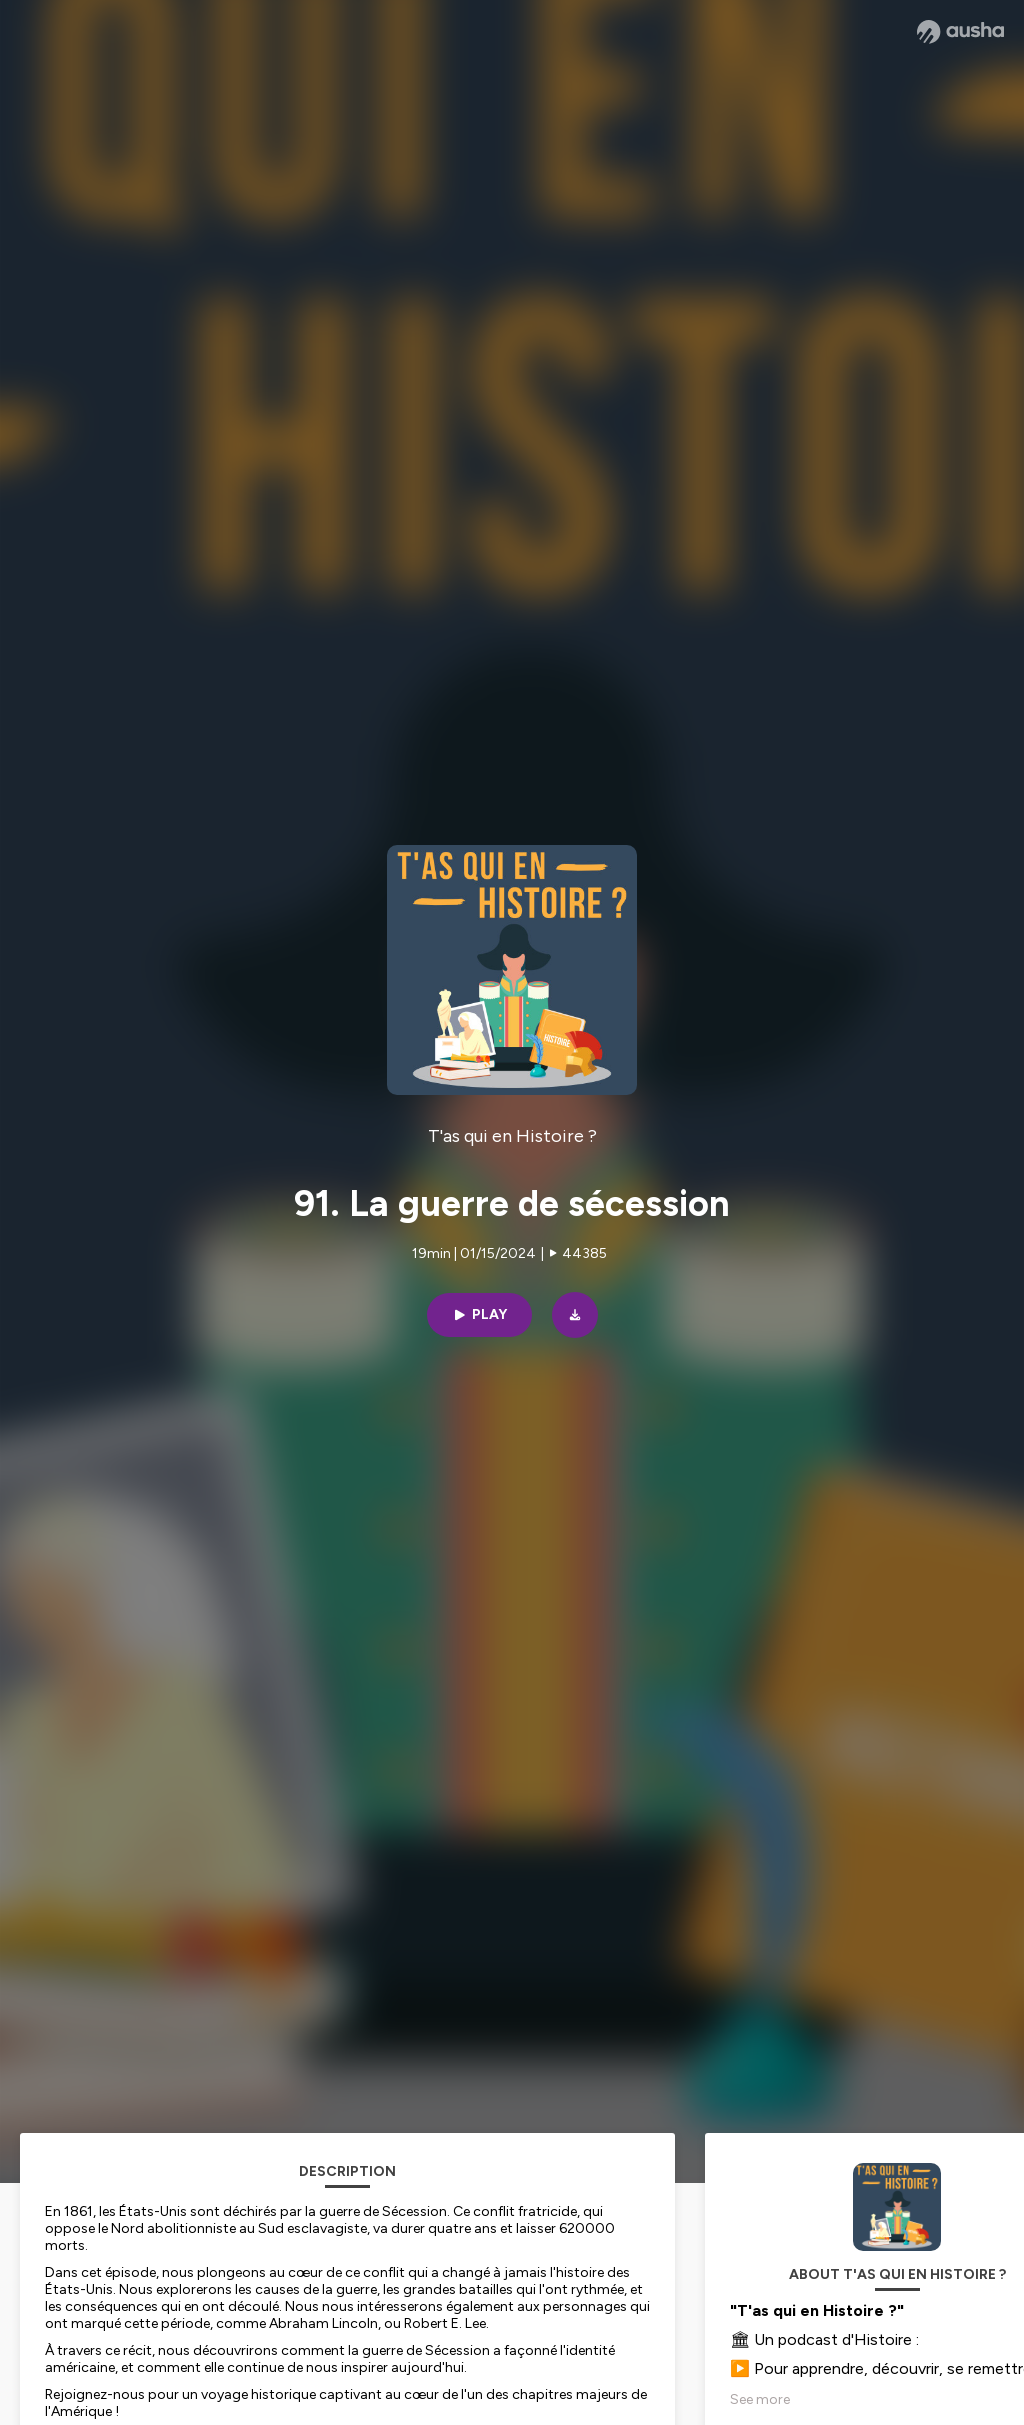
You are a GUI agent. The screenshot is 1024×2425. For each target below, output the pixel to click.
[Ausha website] (960, 32)
